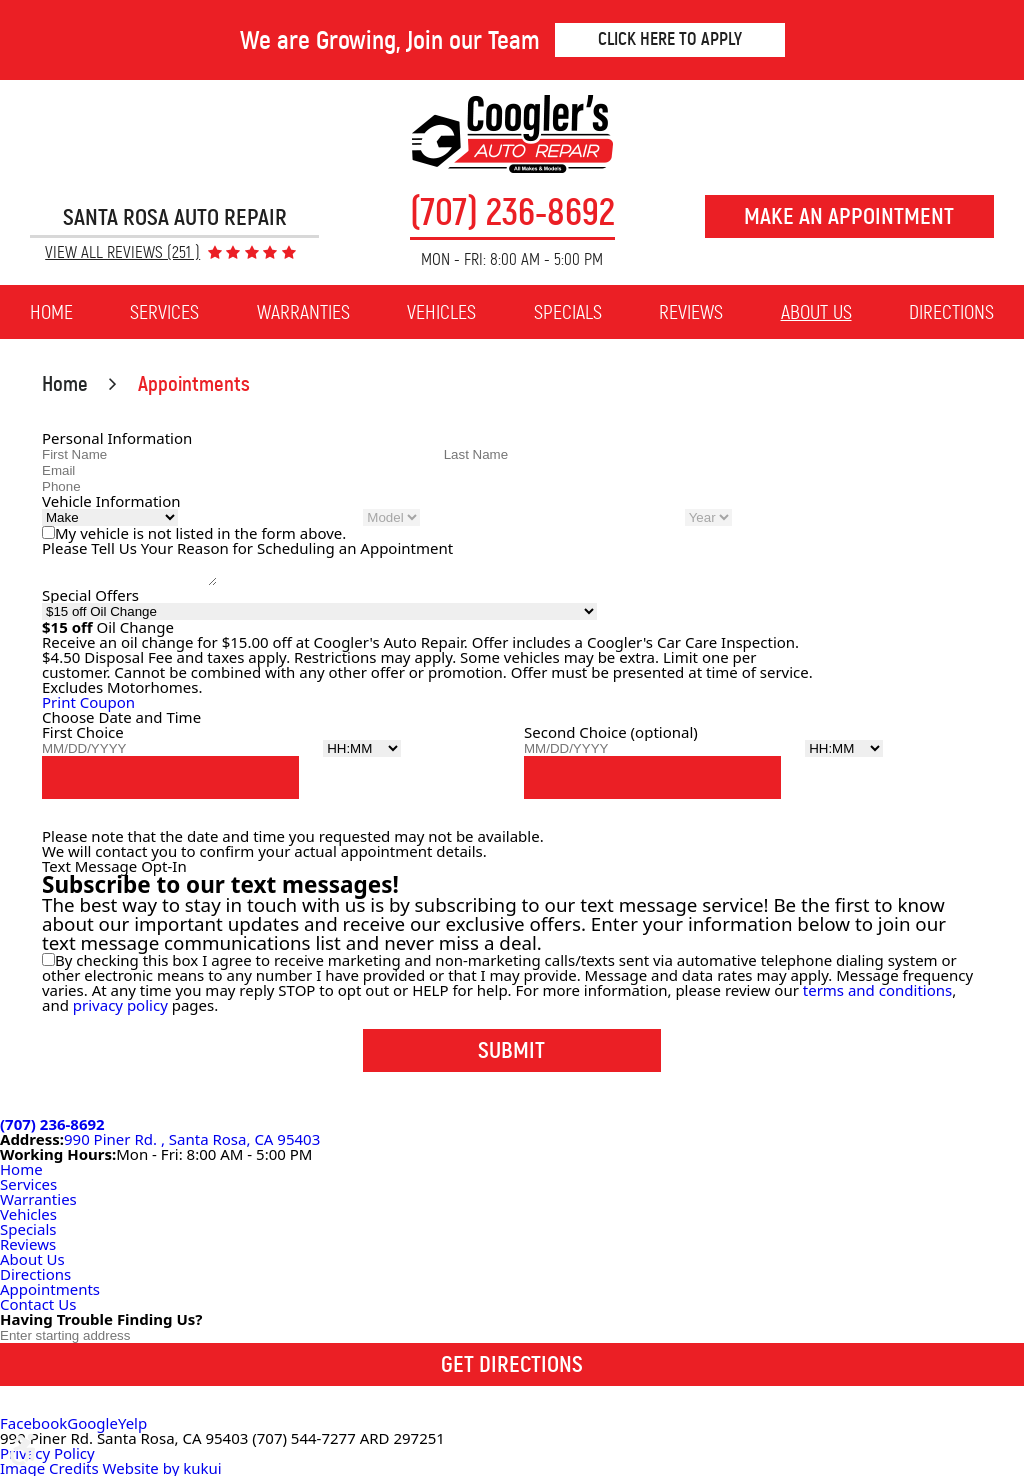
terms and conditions (877, 996)
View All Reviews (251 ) (122, 253)
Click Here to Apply (670, 39)
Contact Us (38, 1310)
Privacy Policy (47, 1459)
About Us (816, 312)
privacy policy (120, 1011)
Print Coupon (88, 708)
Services (164, 312)
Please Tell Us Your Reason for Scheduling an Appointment (247, 548)
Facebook (33, 1429)
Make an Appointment (849, 216)
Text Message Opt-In (114, 872)
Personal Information (117, 438)
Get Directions (512, 1370)
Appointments (194, 384)
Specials (568, 312)
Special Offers (90, 601)
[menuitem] (51, 312)
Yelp (132, 1429)
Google (92, 1429)
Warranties (303, 312)
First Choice (83, 738)
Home (51, 312)
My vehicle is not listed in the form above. (200, 533)
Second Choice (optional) (611, 738)
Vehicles (441, 312)
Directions (951, 312)
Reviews (691, 312)
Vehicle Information (111, 501)
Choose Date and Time (121, 723)
